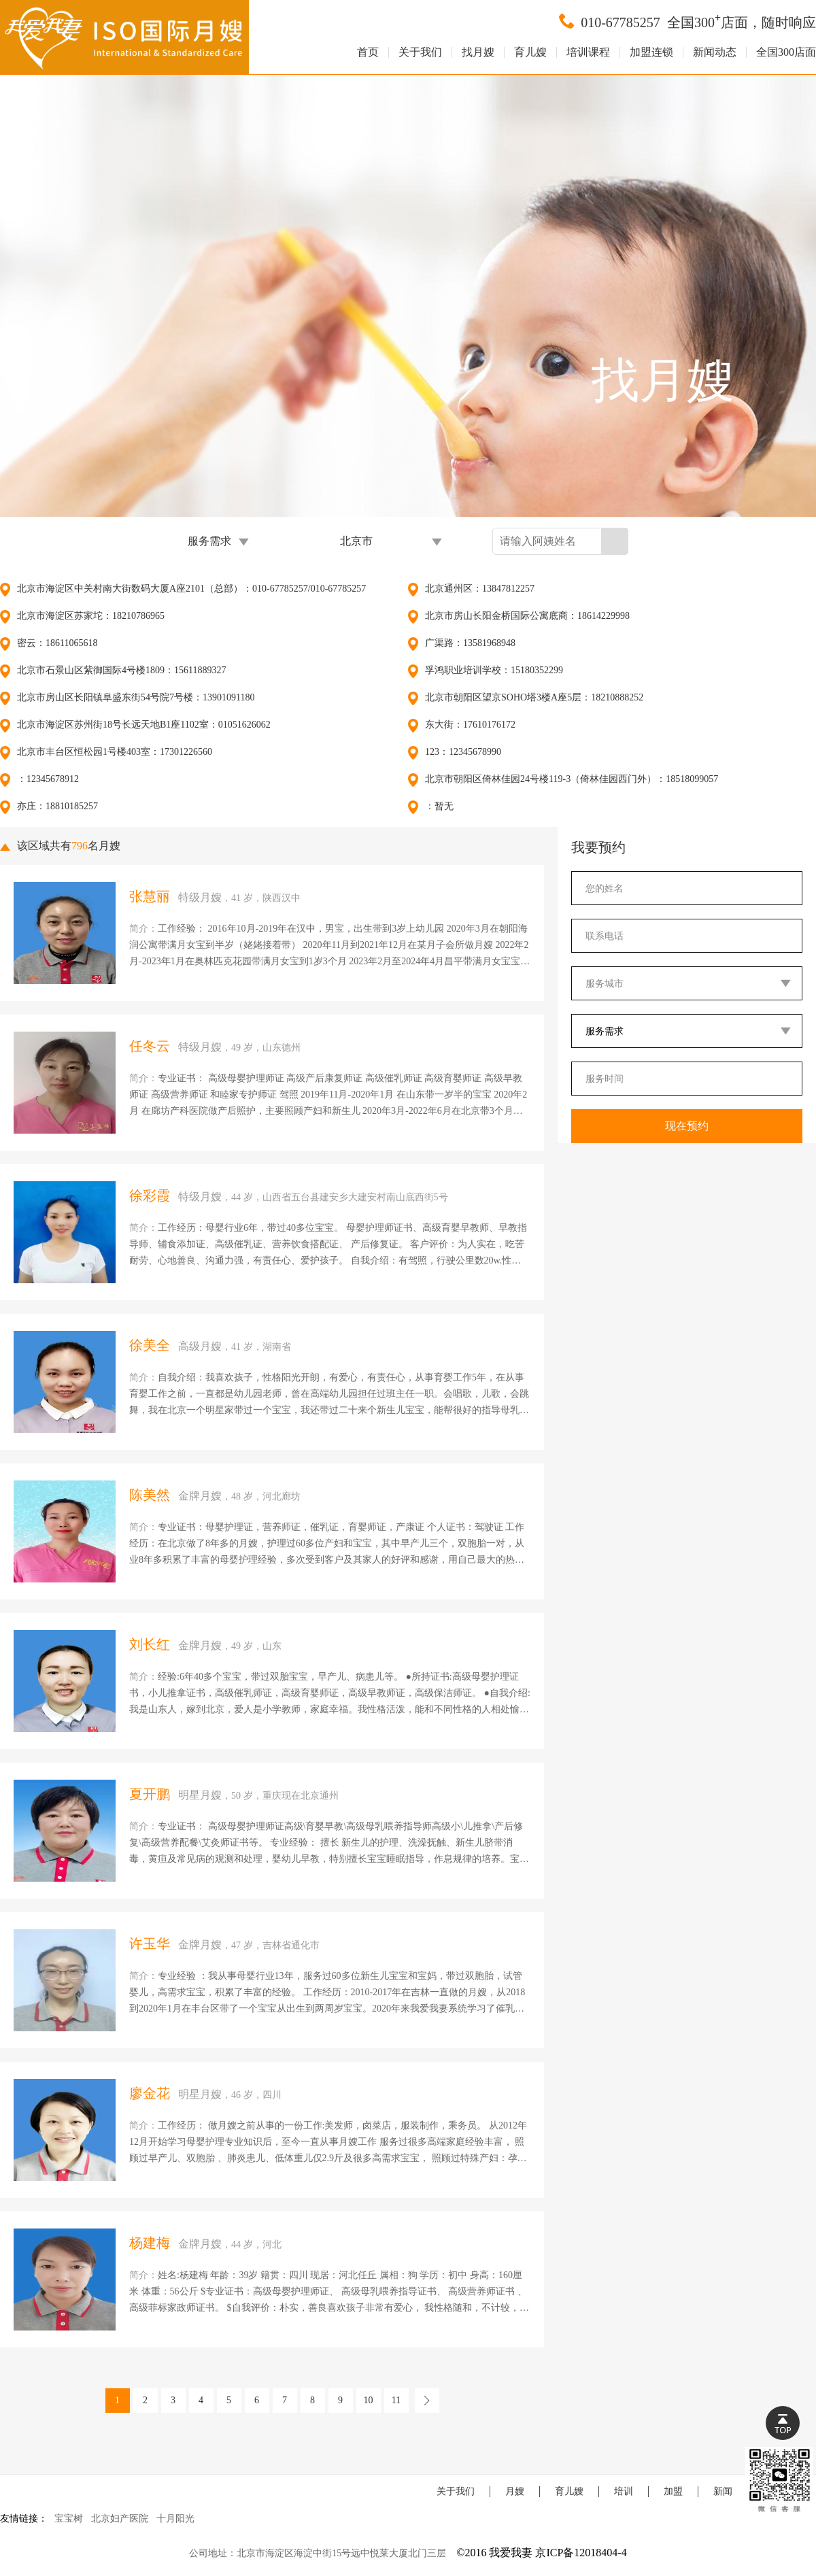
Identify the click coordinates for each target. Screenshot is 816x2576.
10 (368, 2400)
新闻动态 (714, 52)
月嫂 (514, 2491)
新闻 (722, 2491)
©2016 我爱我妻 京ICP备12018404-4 (541, 2552)
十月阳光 (175, 2518)
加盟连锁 (651, 52)
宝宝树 (68, 2518)
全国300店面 (786, 52)
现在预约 (687, 1126)
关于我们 (420, 52)
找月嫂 (478, 52)
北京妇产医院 (119, 2518)
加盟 (673, 2491)
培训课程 (588, 52)
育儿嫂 (530, 52)
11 (396, 2400)
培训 (623, 2491)
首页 (368, 52)
